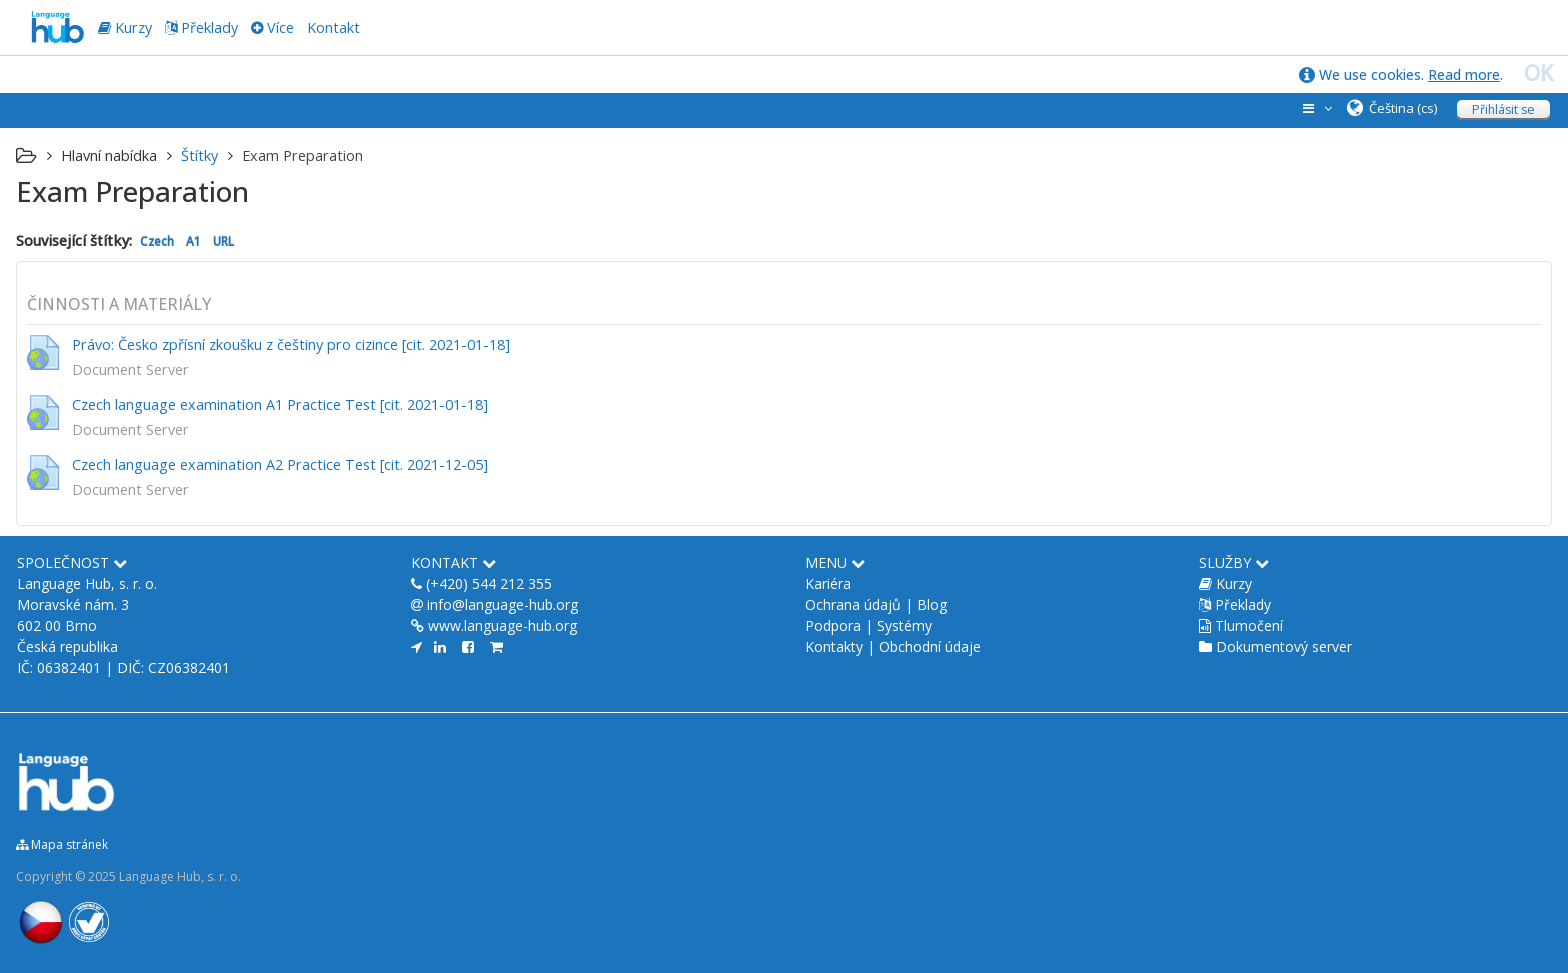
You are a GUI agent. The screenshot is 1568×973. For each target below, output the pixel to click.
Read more (1464, 74)
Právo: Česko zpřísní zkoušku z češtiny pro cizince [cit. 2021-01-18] (291, 344)
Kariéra (828, 583)
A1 (193, 241)
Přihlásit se (1503, 109)
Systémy (904, 625)
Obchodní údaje (930, 646)
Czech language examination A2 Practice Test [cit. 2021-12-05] (280, 464)
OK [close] (1538, 73)
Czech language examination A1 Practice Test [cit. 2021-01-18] (280, 404)
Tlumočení (1249, 625)
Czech (157, 241)
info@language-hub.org (502, 604)
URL (223, 241)
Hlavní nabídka (109, 155)
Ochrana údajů (853, 604)
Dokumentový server (1284, 646)
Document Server (130, 369)
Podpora (833, 625)
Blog (932, 604)
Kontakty (834, 646)
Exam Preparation (302, 155)
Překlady (209, 27)
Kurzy (1234, 583)
